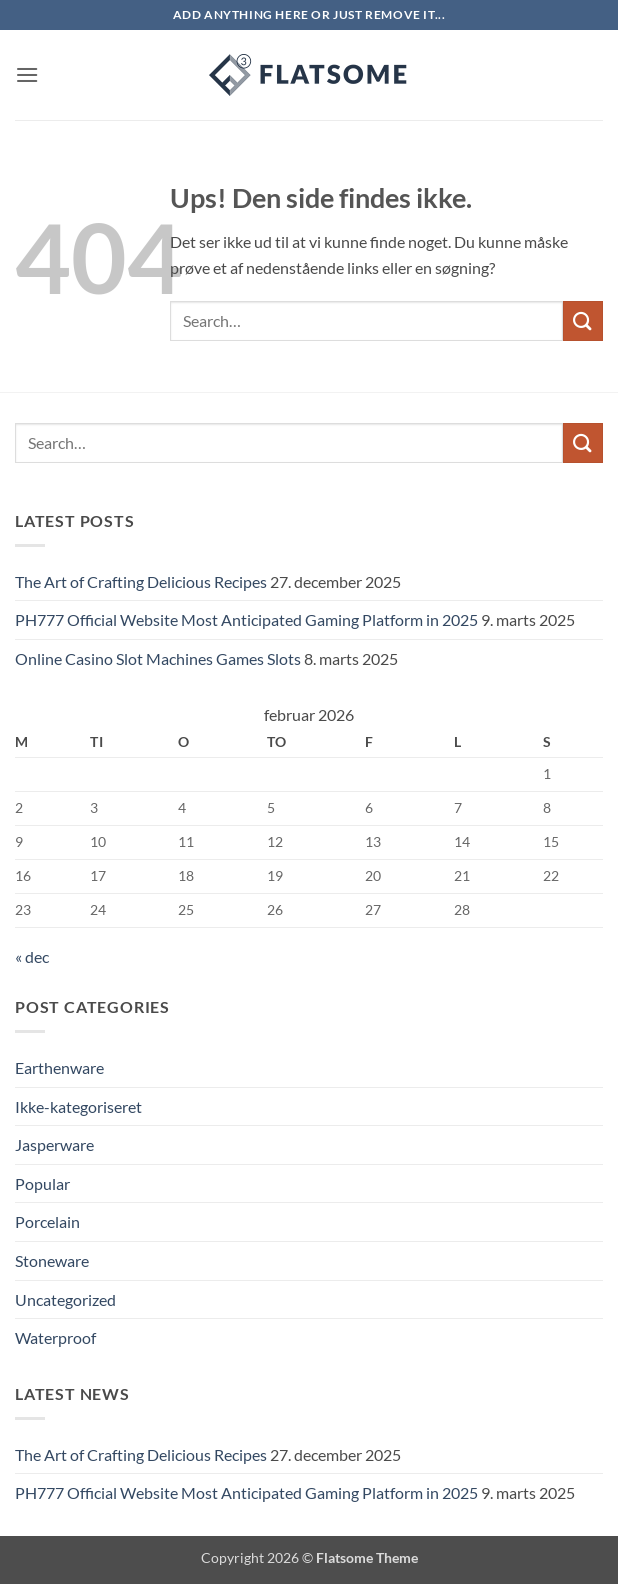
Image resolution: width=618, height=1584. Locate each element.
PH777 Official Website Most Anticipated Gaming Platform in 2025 (246, 619)
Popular (42, 1183)
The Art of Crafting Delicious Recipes (141, 581)
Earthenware (59, 1067)
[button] (27, 74)
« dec (32, 956)
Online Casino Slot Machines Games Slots (158, 658)
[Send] (583, 320)
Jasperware (54, 1144)
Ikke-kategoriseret (78, 1106)
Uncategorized (65, 1299)
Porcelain (47, 1221)
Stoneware (52, 1260)
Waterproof (55, 1337)
